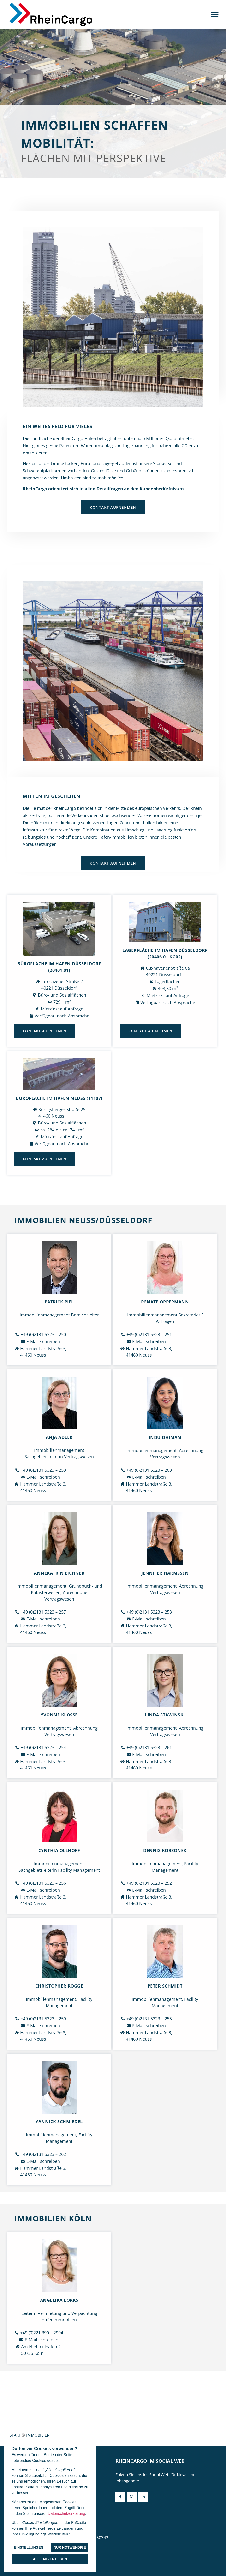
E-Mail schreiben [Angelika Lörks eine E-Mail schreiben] (41, 2340)
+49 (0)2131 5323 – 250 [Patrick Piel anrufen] (43, 1334)
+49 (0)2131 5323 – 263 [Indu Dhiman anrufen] (149, 1470)
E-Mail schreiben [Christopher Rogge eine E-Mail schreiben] (43, 2025)
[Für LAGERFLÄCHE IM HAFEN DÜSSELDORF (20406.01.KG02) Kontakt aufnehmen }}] (151, 1031)
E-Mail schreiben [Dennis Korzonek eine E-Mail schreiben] (149, 1890)
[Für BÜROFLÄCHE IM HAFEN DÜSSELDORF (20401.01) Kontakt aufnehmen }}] (45, 1031)
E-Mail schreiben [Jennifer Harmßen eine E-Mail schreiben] (149, 1619)
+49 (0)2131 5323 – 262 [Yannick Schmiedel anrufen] (43, 2154)
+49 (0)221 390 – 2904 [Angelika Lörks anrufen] (41, 2333)
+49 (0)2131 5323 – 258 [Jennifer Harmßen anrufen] (149, 1612)
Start (15, 2435)
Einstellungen (28, 2547)
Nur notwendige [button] (70, 2547)
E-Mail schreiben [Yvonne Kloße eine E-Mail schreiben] (43, 1754)
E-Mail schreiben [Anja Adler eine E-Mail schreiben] (43, 1477)
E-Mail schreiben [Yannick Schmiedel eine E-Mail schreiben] (43, 2161)
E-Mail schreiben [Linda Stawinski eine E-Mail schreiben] (149, 1754)
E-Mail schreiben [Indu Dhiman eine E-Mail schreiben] (149, 1477)
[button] (214, 14)
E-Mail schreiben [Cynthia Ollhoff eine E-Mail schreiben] (43, 1890)
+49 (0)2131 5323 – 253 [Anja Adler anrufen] (43, 1470)
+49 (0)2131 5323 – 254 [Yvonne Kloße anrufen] (43, 1747)
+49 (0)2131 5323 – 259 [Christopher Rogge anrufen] (43, 2018)
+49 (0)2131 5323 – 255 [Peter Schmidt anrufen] (149, 2018)
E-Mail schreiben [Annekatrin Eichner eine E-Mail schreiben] (43, 1619)
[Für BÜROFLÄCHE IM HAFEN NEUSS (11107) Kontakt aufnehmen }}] (45, 1159)
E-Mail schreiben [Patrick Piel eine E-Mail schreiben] (43, 1341)
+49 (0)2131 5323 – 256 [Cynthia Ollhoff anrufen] (43, 1883)
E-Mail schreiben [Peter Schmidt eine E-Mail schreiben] (149, 2025)
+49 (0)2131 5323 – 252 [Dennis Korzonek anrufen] (149, 1883)
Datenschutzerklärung (66, 2513)
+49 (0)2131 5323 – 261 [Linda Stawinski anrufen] (149, 1747)
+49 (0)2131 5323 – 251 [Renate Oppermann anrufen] (149, 1334)
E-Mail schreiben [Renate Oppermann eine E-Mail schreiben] (149, 1341)
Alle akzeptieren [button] (50, 2559)
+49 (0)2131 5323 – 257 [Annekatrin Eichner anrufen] (43, 1612)
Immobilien (38, 2435)
